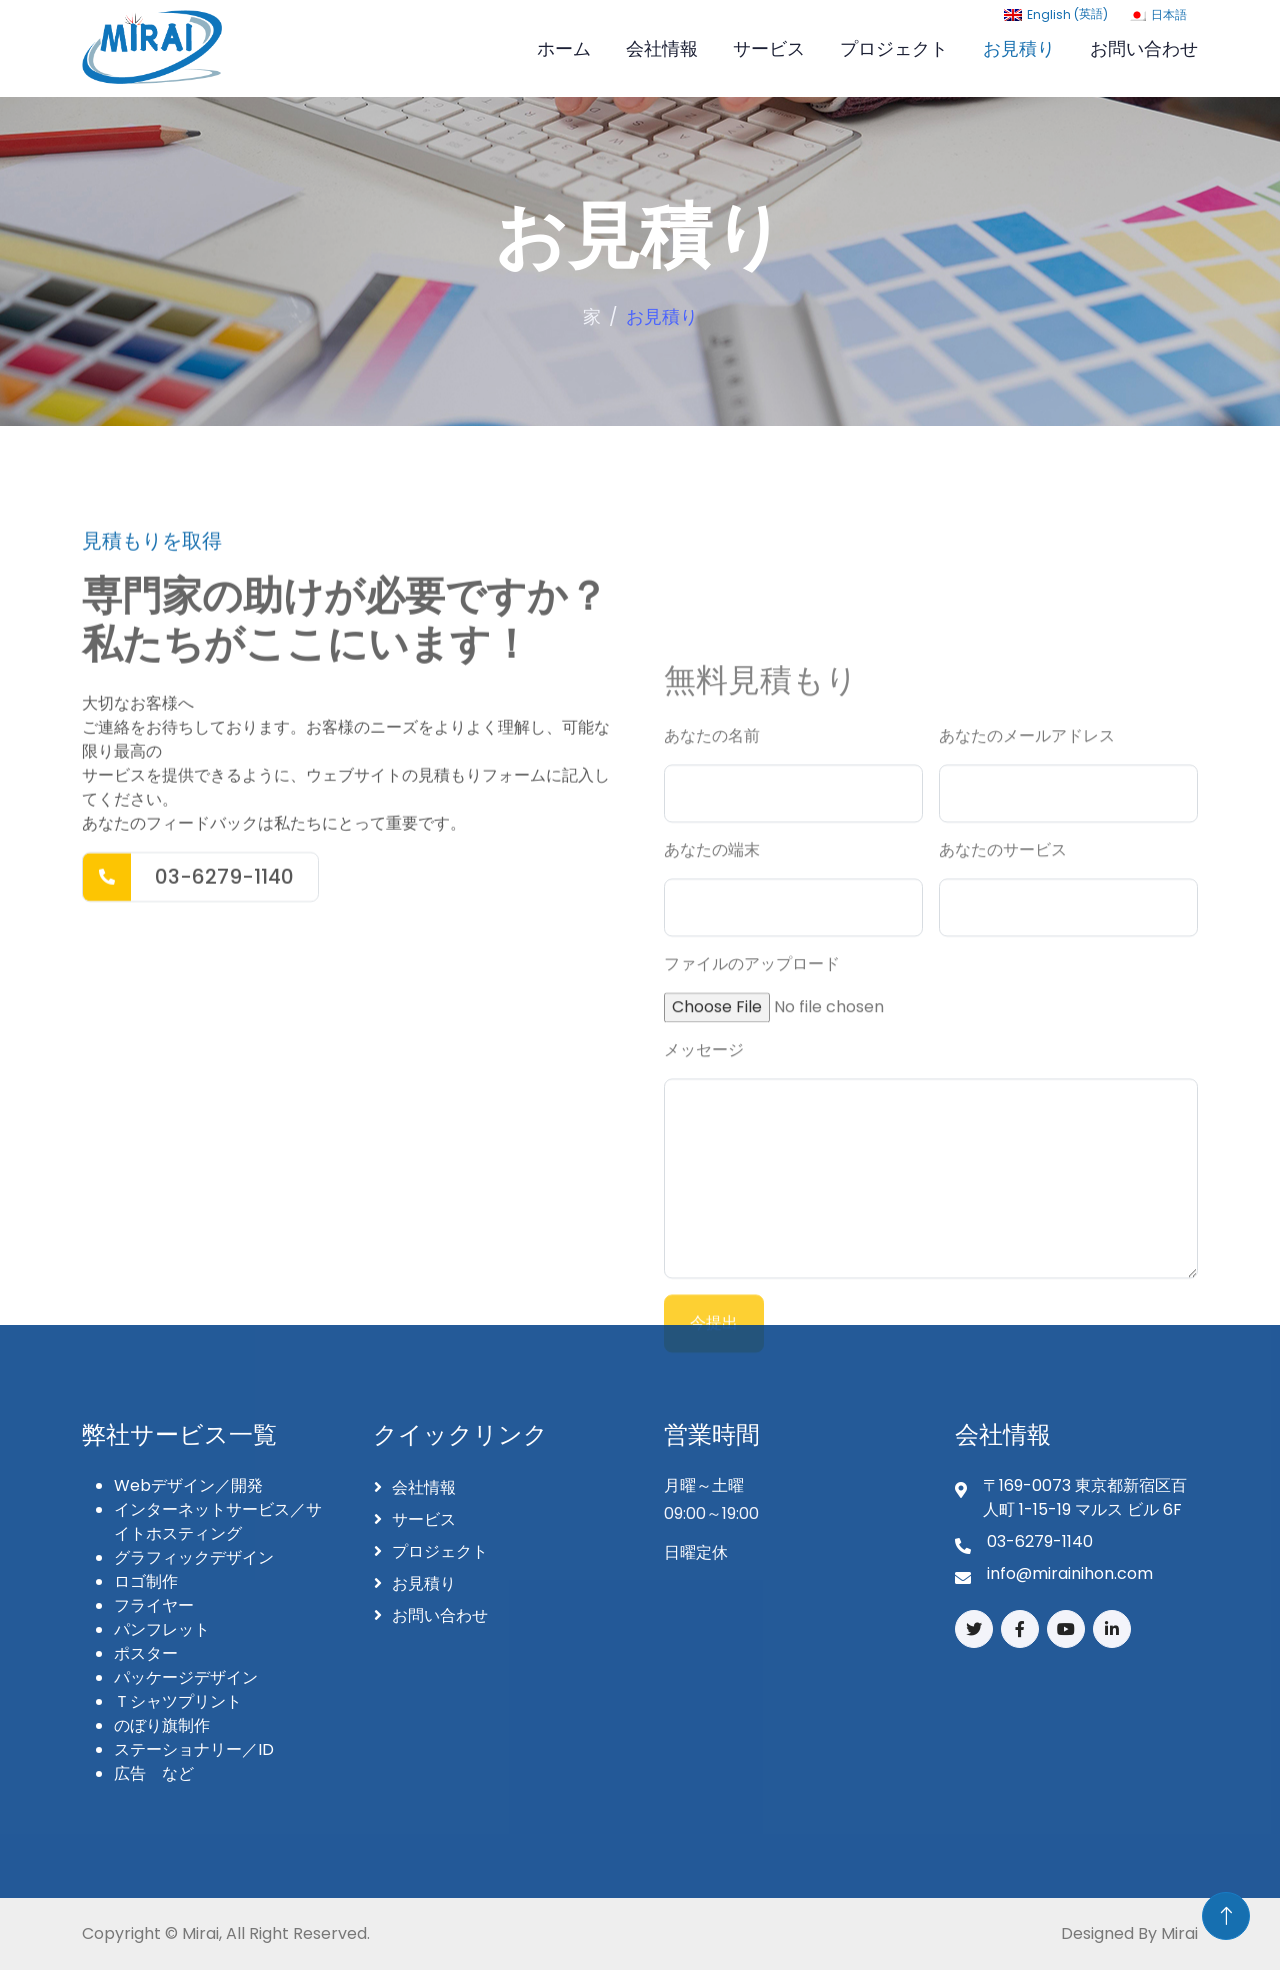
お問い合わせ (1144, 48)
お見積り (1019, 48)
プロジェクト (894, 48)
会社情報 (662, 48)
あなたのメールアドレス (1027, 1216)
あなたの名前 (712, 1216)
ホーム (564, 48)
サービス (769, 48)
